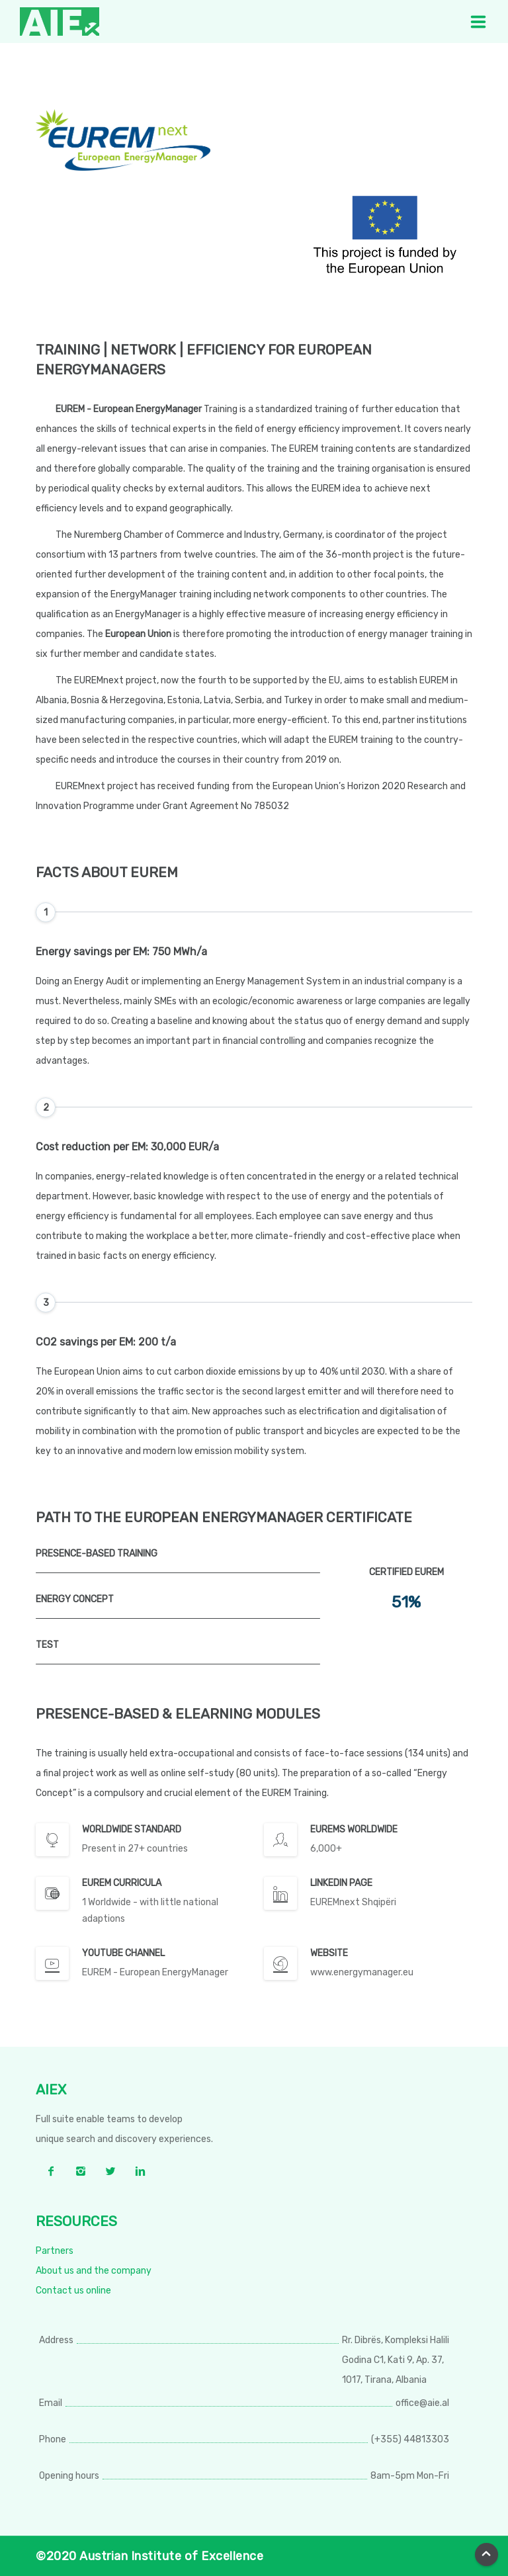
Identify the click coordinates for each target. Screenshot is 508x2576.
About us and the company (93, 2270)
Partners (54, 2250)
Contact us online (73, 2290)
